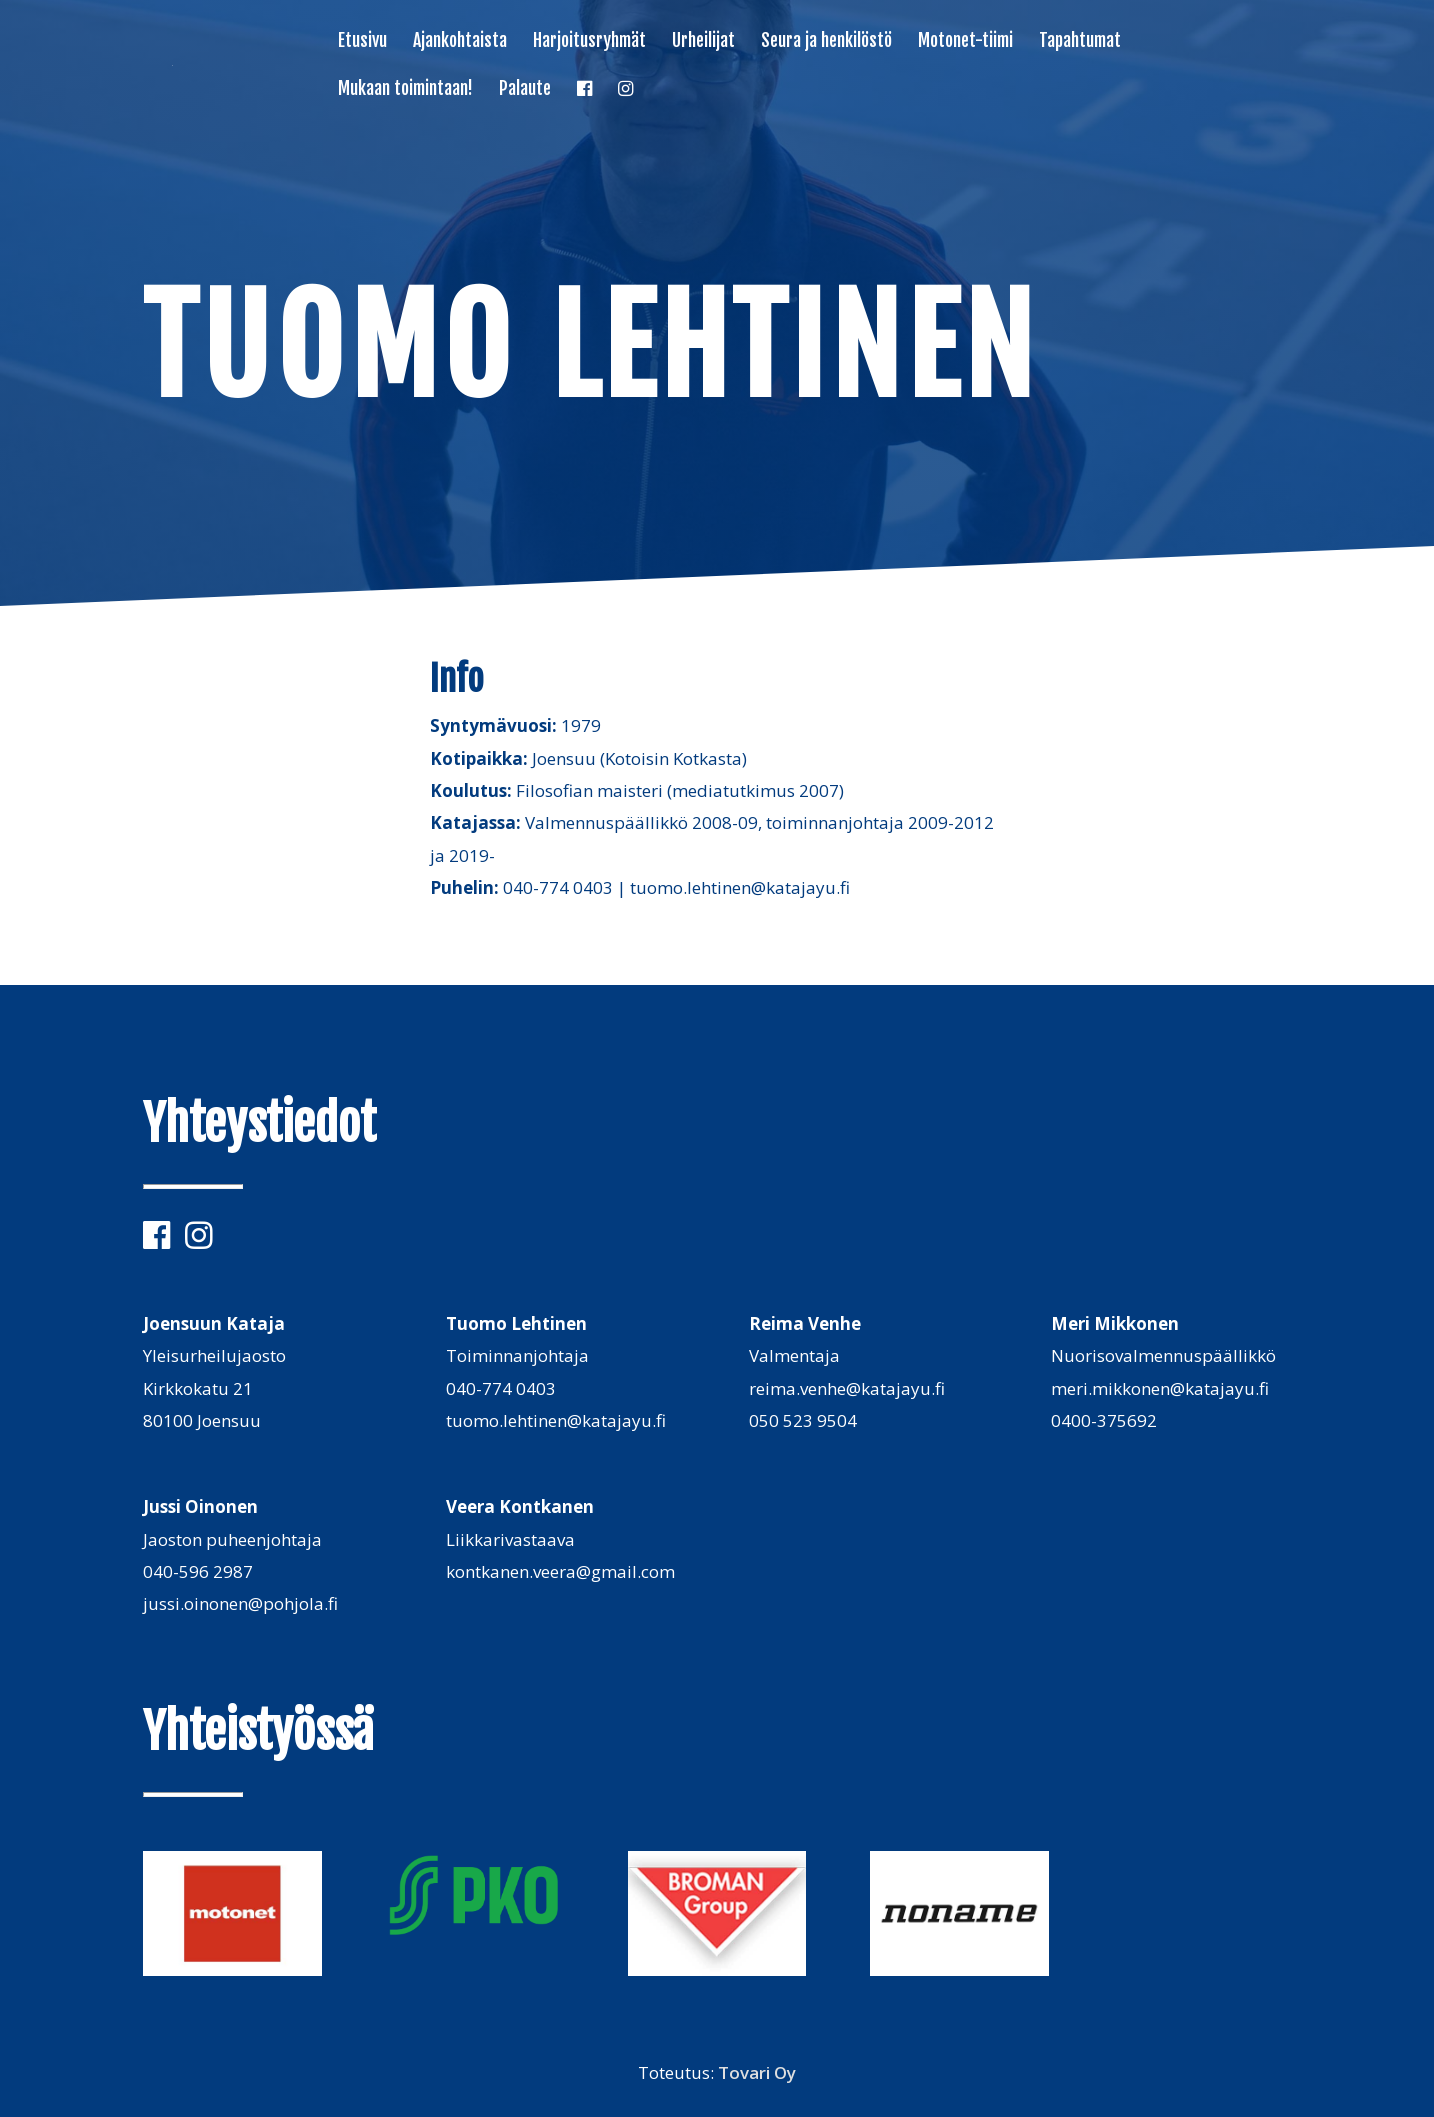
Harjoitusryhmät (589, 42)
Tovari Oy (757, 2072)
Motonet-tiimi (965, 42)
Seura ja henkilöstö (826, 42)
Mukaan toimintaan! (405, 90)
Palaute (525, 90)
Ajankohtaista (460, 42)
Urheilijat (703, 42)
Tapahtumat (1080, 42)
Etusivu (362, 42)
